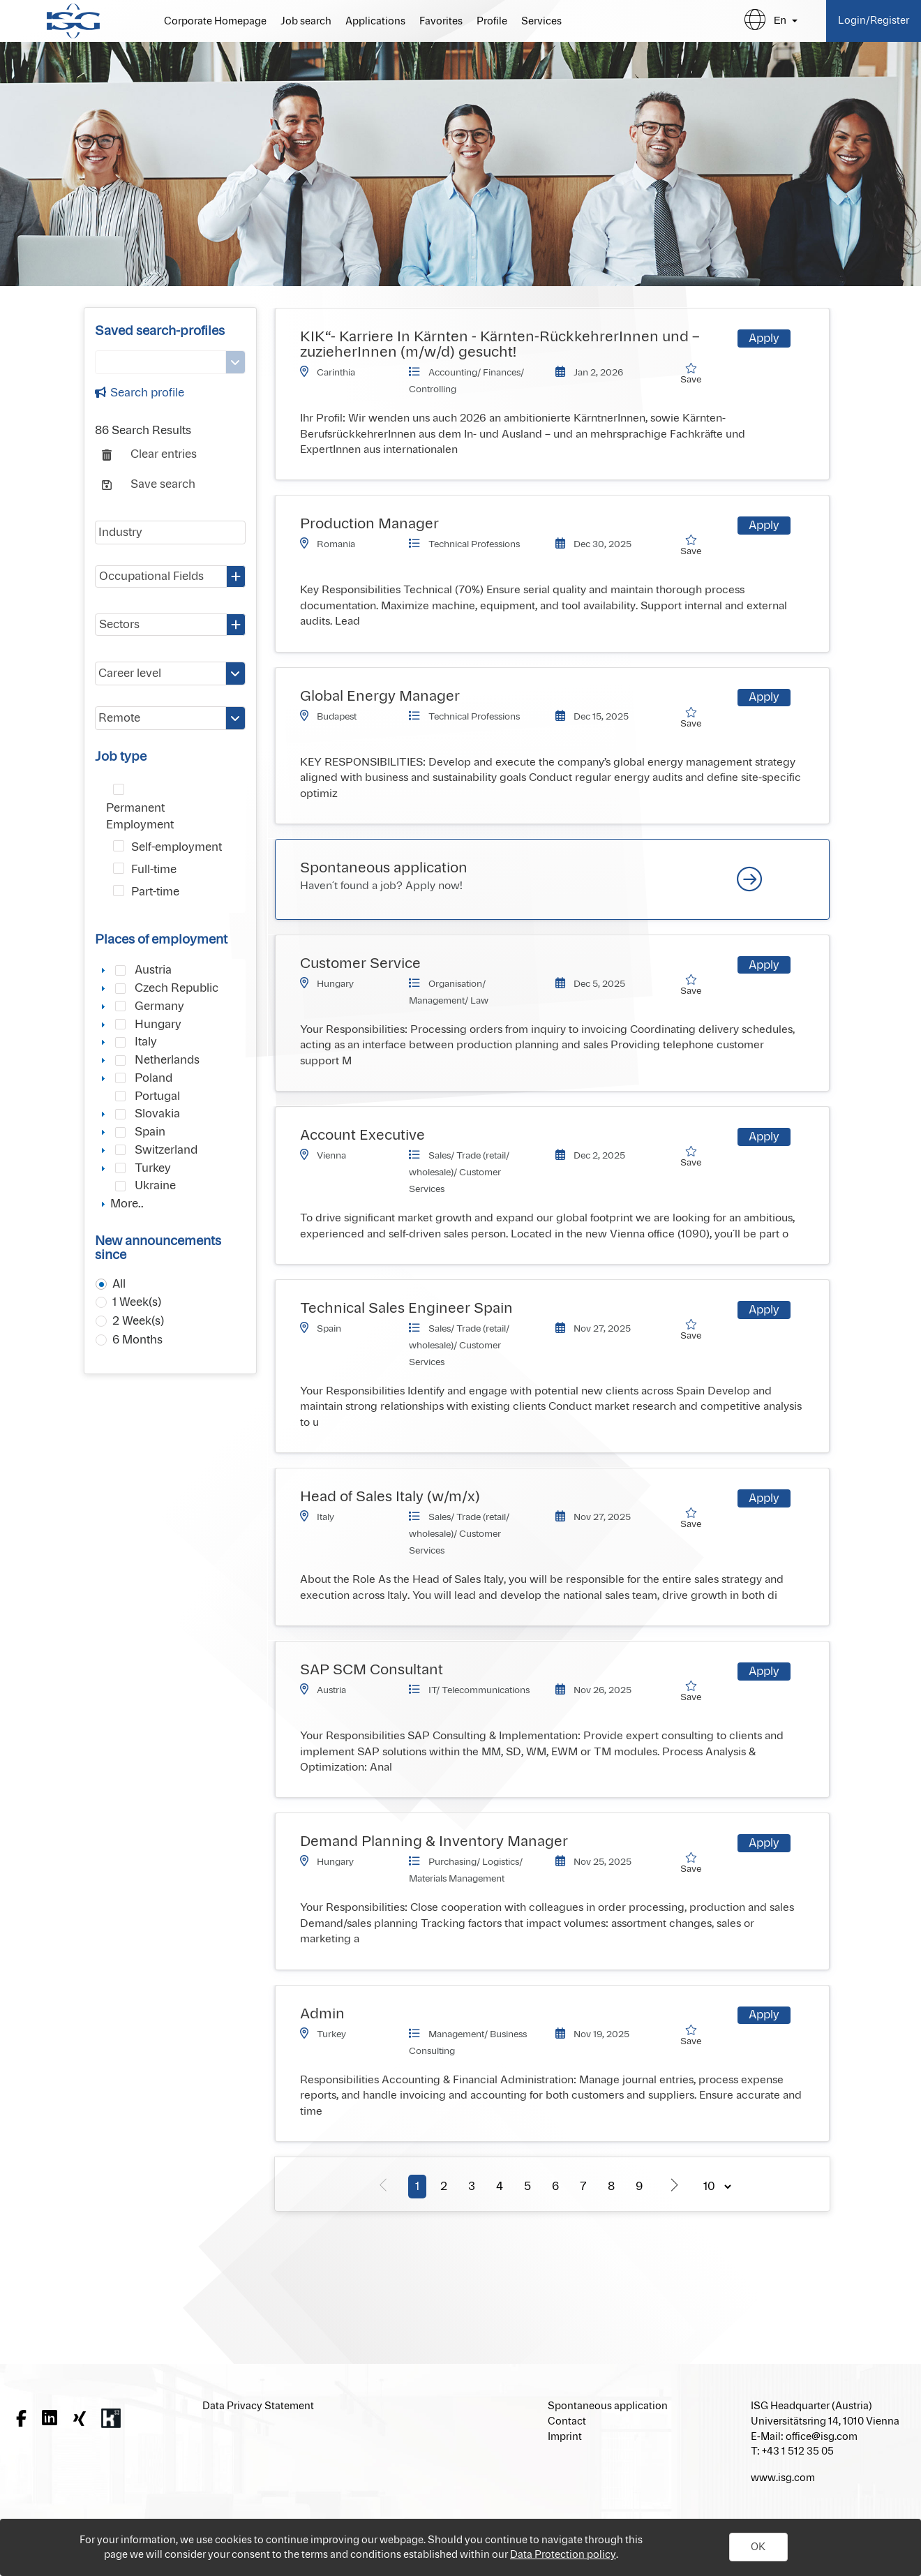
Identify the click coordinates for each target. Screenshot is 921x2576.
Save (696, 374)
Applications (375, 22)
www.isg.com (783, 2478)
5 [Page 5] (527, 2186)
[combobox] (170, 576)
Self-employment (176, 847)
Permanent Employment (140, 817)
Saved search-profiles (160, 331)
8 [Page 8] (611, 2186)
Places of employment (161, 940)
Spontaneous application (383, 868)
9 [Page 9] (639, 2186)
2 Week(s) (138, 1321)
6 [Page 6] (555, 2186)
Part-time (155, 892)
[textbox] (170, 532)
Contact (567, 2421)
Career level (129, 673)
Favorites (441, 22)
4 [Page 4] (499, 2186)
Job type (121, 757)
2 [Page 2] (443, 2186)
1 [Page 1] (417, 2186)
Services (541, 22)
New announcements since (158, 1248)
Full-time (154, 869)
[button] (758, 2547)
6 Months (137, 1340)
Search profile (139, 393)
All (119, 1284)
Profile (492, 22)
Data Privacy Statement (258, 2406)
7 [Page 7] (583, 2186)
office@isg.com (822, 2437)
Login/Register (873, 20)
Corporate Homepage (215, 22)
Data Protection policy (563, 2554)
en (780, 20)
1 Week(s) (136, 1302)
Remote (119, 718)
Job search (305, 22)
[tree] (170, 1087)
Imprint (565, 2437)
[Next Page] (674, 2184)
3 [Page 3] (471, 2186)
